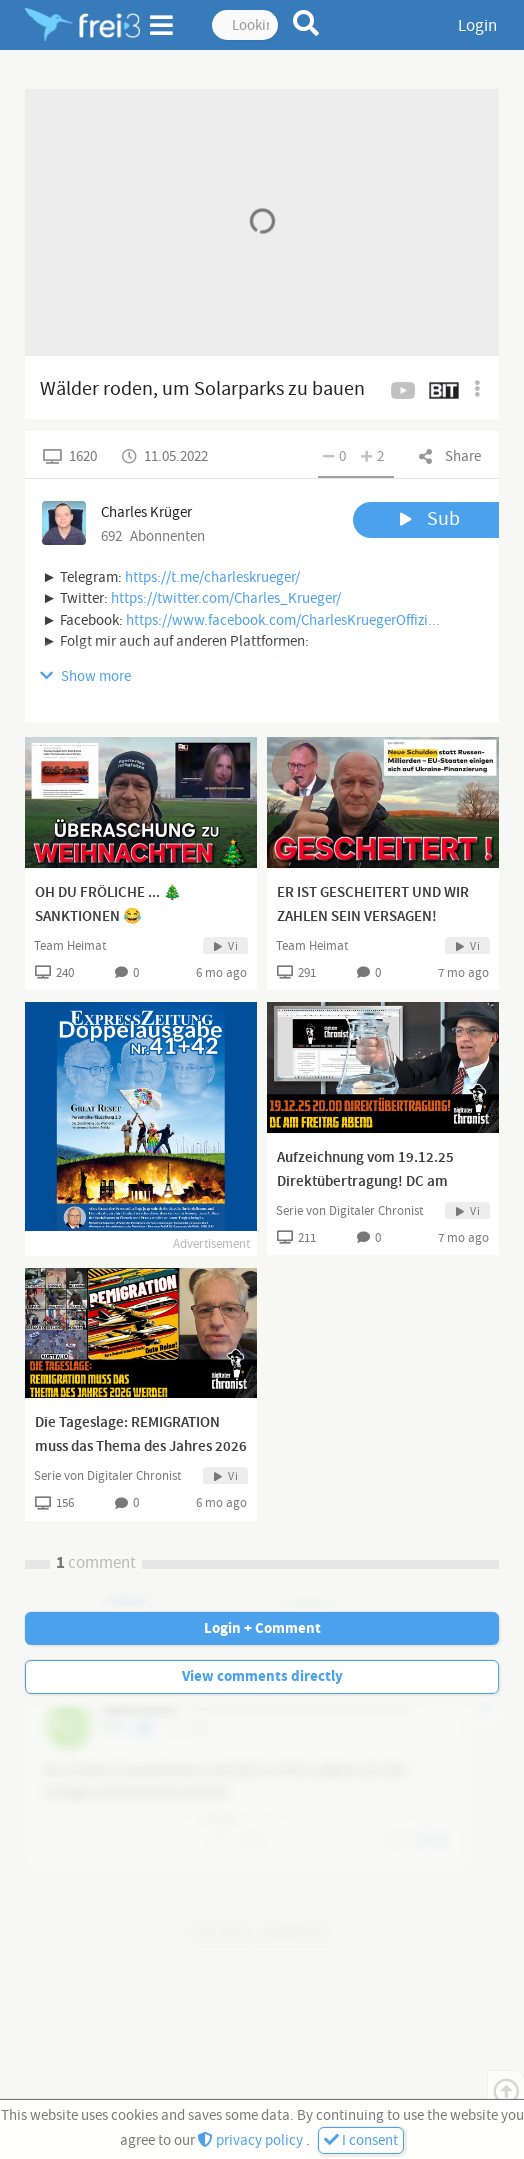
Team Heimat (70, 946)
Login (477, 26)
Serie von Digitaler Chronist (349, 1211)
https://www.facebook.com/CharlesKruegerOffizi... (283, 620)
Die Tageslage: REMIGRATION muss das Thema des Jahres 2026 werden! (141, 1447)
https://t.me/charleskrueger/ (212, 577)
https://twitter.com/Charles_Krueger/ (226, 598)
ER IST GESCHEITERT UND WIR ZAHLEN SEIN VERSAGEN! (373, 905)
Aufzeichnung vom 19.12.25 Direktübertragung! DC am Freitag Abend (365, 1182)
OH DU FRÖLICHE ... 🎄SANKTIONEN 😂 (108, 905)
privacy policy (252, 2140)
